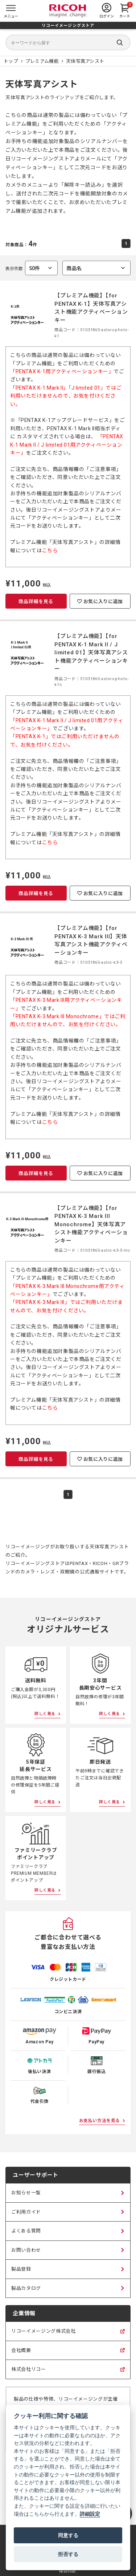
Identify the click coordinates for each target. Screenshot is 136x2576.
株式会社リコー (28, 2372)
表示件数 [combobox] (31, 268)
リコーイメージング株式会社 (43, 2334)
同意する (68, 2535)
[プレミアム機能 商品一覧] (42, 61)
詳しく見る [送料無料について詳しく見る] (44, 1713)
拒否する (68, 2554)
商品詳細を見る (35, 601)
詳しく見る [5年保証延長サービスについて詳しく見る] (44, 1802)
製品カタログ (26, 2288)
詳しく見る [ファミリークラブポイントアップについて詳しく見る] (44, 1890)
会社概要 (21, 2354)
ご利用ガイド (26, 2212)
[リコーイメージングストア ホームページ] (11, 61)
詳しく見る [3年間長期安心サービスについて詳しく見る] (109, 1713)
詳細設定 (90, 2514)
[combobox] (96, 268)
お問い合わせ (26, 2250)
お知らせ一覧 (26, 2192)
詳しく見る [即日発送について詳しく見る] (109, 1802)
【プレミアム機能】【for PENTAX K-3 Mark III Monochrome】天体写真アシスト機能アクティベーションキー (91, 1224)
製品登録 (21, 2269)
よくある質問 (26, 2231)
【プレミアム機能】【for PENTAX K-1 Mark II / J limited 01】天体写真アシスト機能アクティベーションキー (91, 652)
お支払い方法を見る (99, 2120)
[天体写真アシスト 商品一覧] (85, 61)
